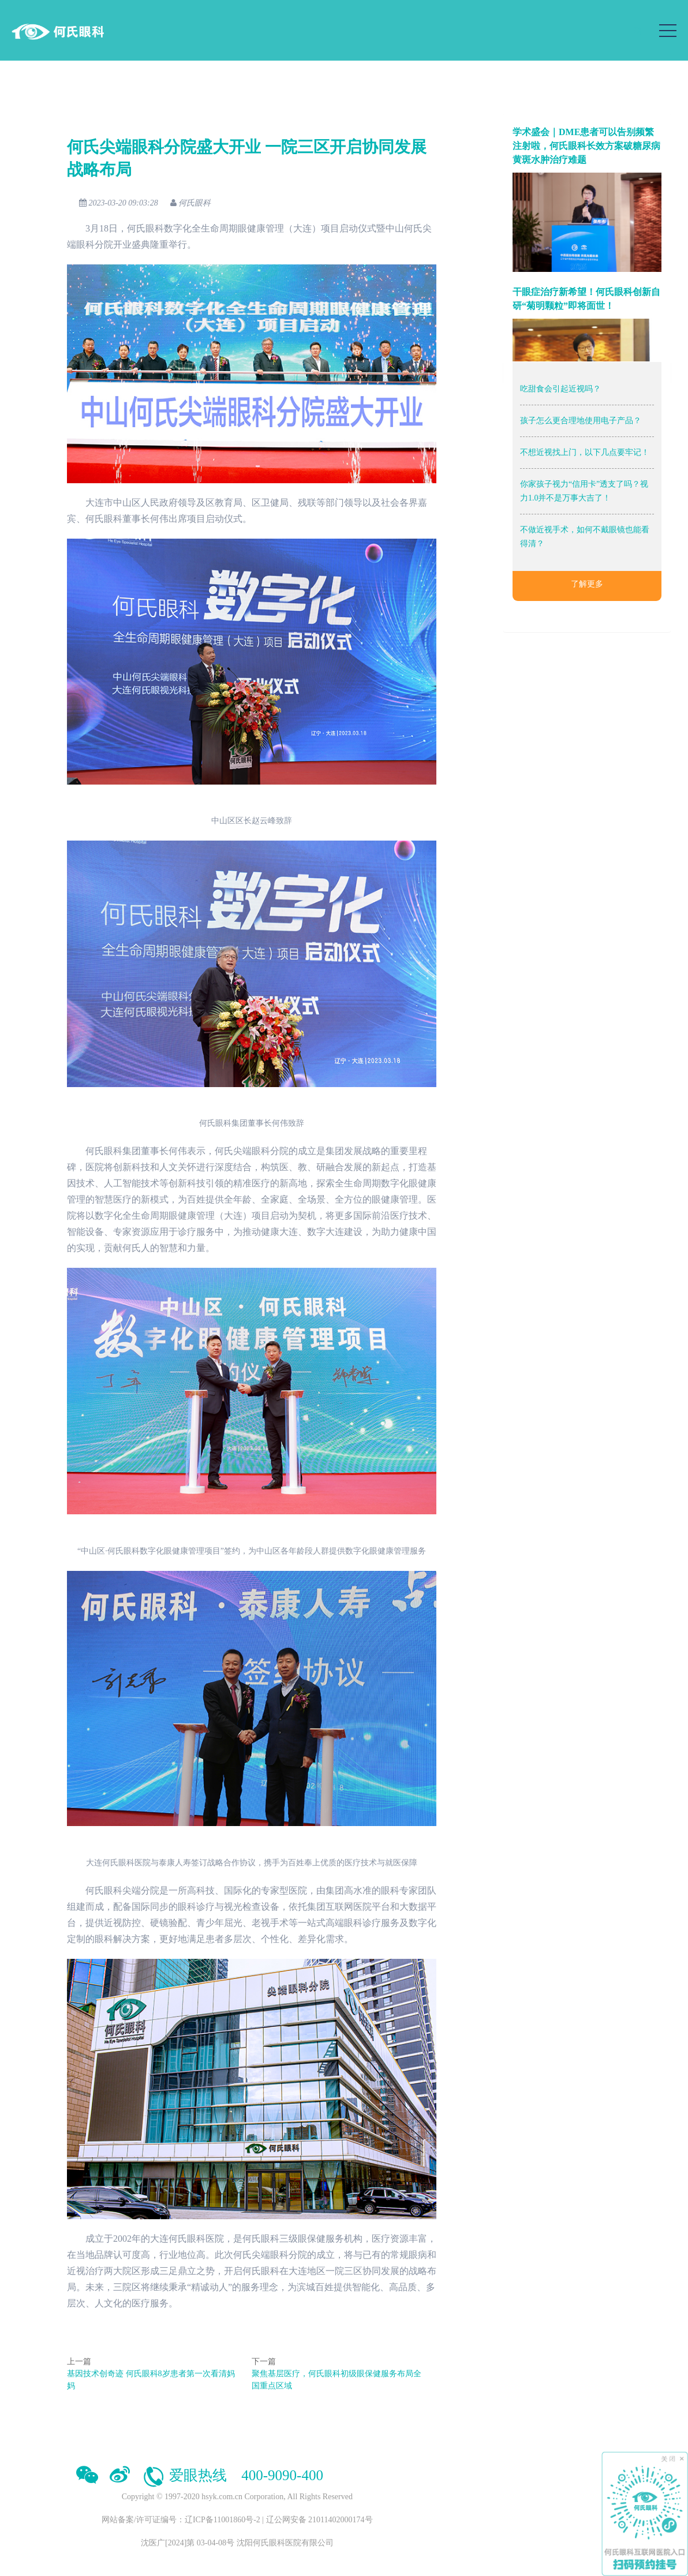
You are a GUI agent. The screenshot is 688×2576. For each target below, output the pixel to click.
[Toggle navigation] (667, 30)
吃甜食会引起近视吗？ (560, 388)
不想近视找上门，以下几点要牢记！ (584, 452)
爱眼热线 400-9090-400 (232, 2475)
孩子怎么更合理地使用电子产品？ (580, 420)
